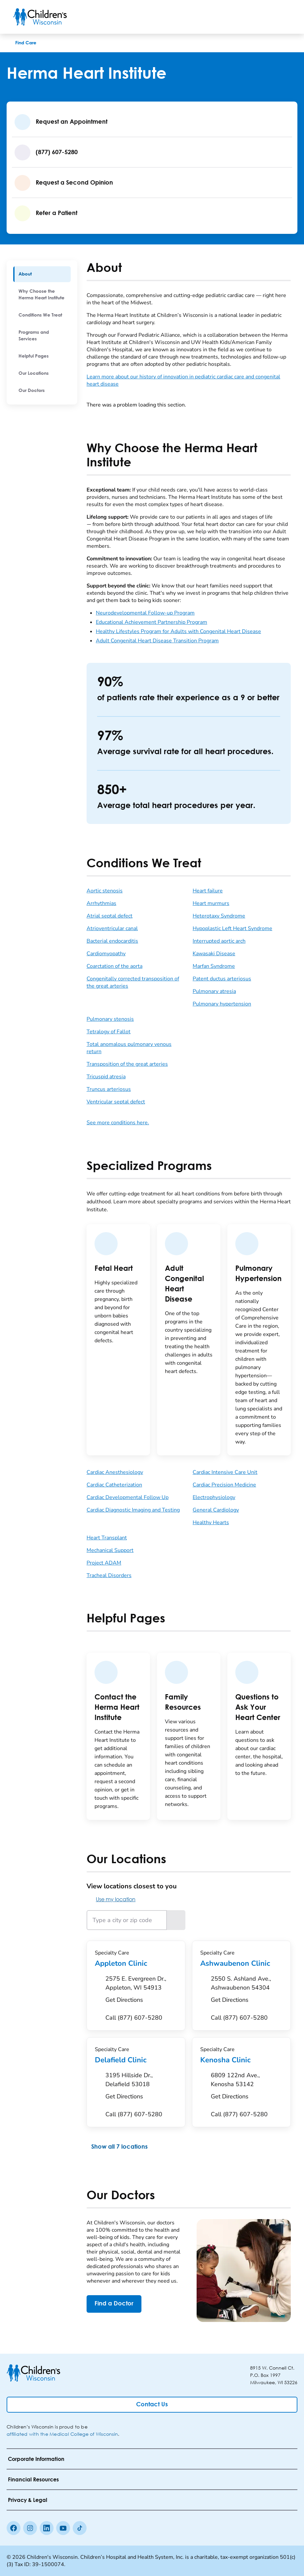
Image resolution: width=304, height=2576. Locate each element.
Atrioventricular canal (112, 928)
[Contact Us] (152, 2405)
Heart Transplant (107, 1537)
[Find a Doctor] (114, 2304)
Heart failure (208, 890)
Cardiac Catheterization (114, 1484)
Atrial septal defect (110, 916)
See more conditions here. (118, 1122)
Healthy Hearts (211, 1522)
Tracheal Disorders (109, 1575)
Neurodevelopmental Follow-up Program (145, 613)
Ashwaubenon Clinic (241, 1963)
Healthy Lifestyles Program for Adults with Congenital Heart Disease (178, 631)
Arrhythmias (101, 903)
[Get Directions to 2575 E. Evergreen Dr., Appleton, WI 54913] (141, 1991)
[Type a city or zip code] (127, 1920)
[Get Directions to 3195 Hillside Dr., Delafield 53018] (141, 2088)
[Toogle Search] (266, 17)
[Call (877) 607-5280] (133, 2017)
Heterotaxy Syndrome (219, 916)
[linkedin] (47, 2528)
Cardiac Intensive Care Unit (225, 1472)
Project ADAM (104, 1563)
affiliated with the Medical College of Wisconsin (62, 2434)
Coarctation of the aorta (114, 966)
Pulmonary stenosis (110, 1019)
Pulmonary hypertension (222, 1004)
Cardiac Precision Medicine (224, 1484)
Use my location (111, 1899)
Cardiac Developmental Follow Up (128, 1497)
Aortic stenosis (105, 890)
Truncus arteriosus (109, 1089)
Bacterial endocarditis (112, 941)
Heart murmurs (211, 903)
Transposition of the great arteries (127, 1064)
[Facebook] (13, 2528)
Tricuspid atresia (106, 1076)
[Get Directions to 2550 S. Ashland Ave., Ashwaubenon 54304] (247, 1991)
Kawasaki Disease (214, 953)
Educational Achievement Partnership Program (151, 622)
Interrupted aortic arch (219, 941)
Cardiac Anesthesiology (115, 1472)
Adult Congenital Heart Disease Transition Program (157, 640)
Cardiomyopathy (106, 953)
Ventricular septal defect (116, 1101)
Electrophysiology (214, 1497)
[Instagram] (30, 2528)
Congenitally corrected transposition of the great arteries (133, 982)
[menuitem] (42, 274)
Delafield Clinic (136, 2060)
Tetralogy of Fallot (109, 1031)
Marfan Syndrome (214, 966)
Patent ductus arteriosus (222, 978)
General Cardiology (216, 1510)
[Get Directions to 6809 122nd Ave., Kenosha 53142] (247, 2088)
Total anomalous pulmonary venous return (129, 1048)
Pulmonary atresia (214, 991)
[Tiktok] (80, 2528)
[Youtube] (63, 2528)
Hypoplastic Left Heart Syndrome (232, 928)
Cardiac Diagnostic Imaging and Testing (133, 1510)
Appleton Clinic (136, 1963)
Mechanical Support (110, 1550)
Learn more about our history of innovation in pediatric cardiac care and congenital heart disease (183, 380)
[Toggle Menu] (283, 17)
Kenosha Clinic (241, 2060)
